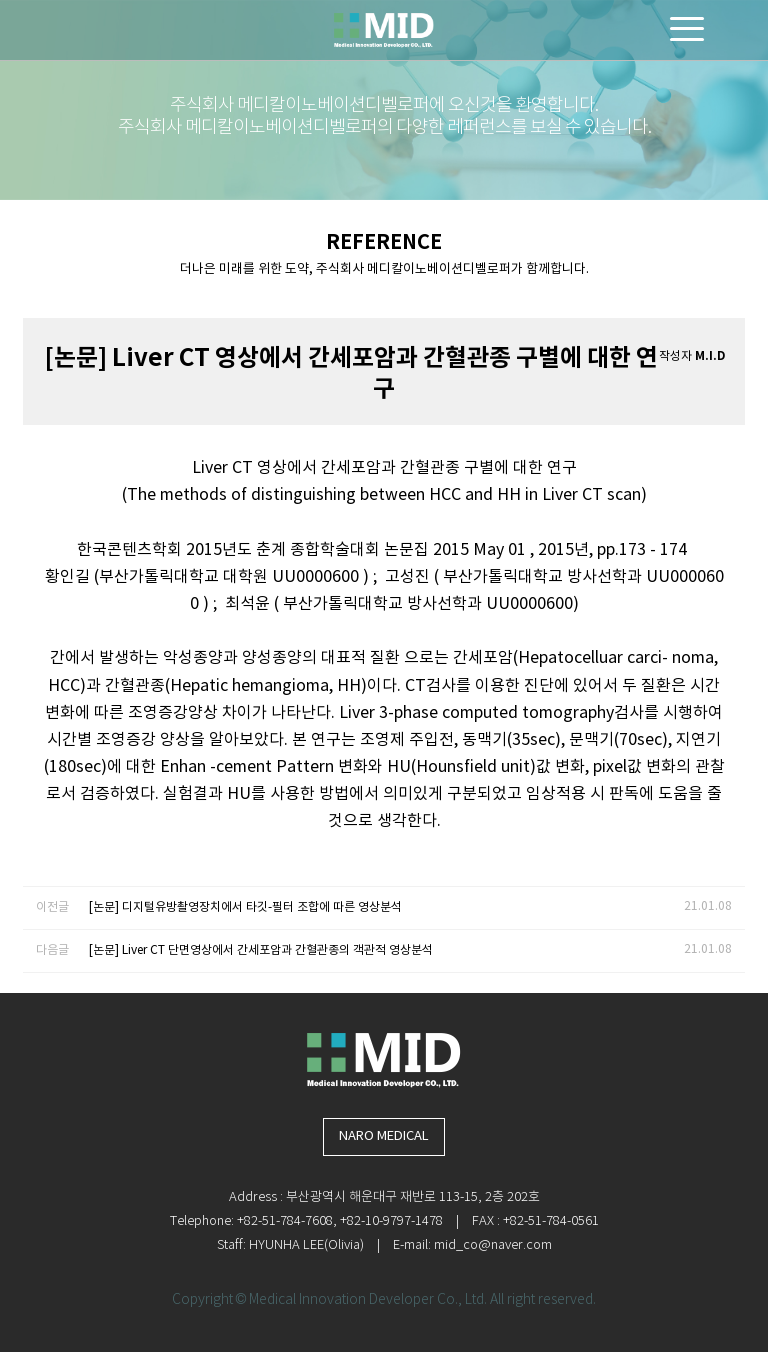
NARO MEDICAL (384, 1136)
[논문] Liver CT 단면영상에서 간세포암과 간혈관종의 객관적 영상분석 (261, 950)
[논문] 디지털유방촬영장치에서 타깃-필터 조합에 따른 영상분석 (245, 907)
